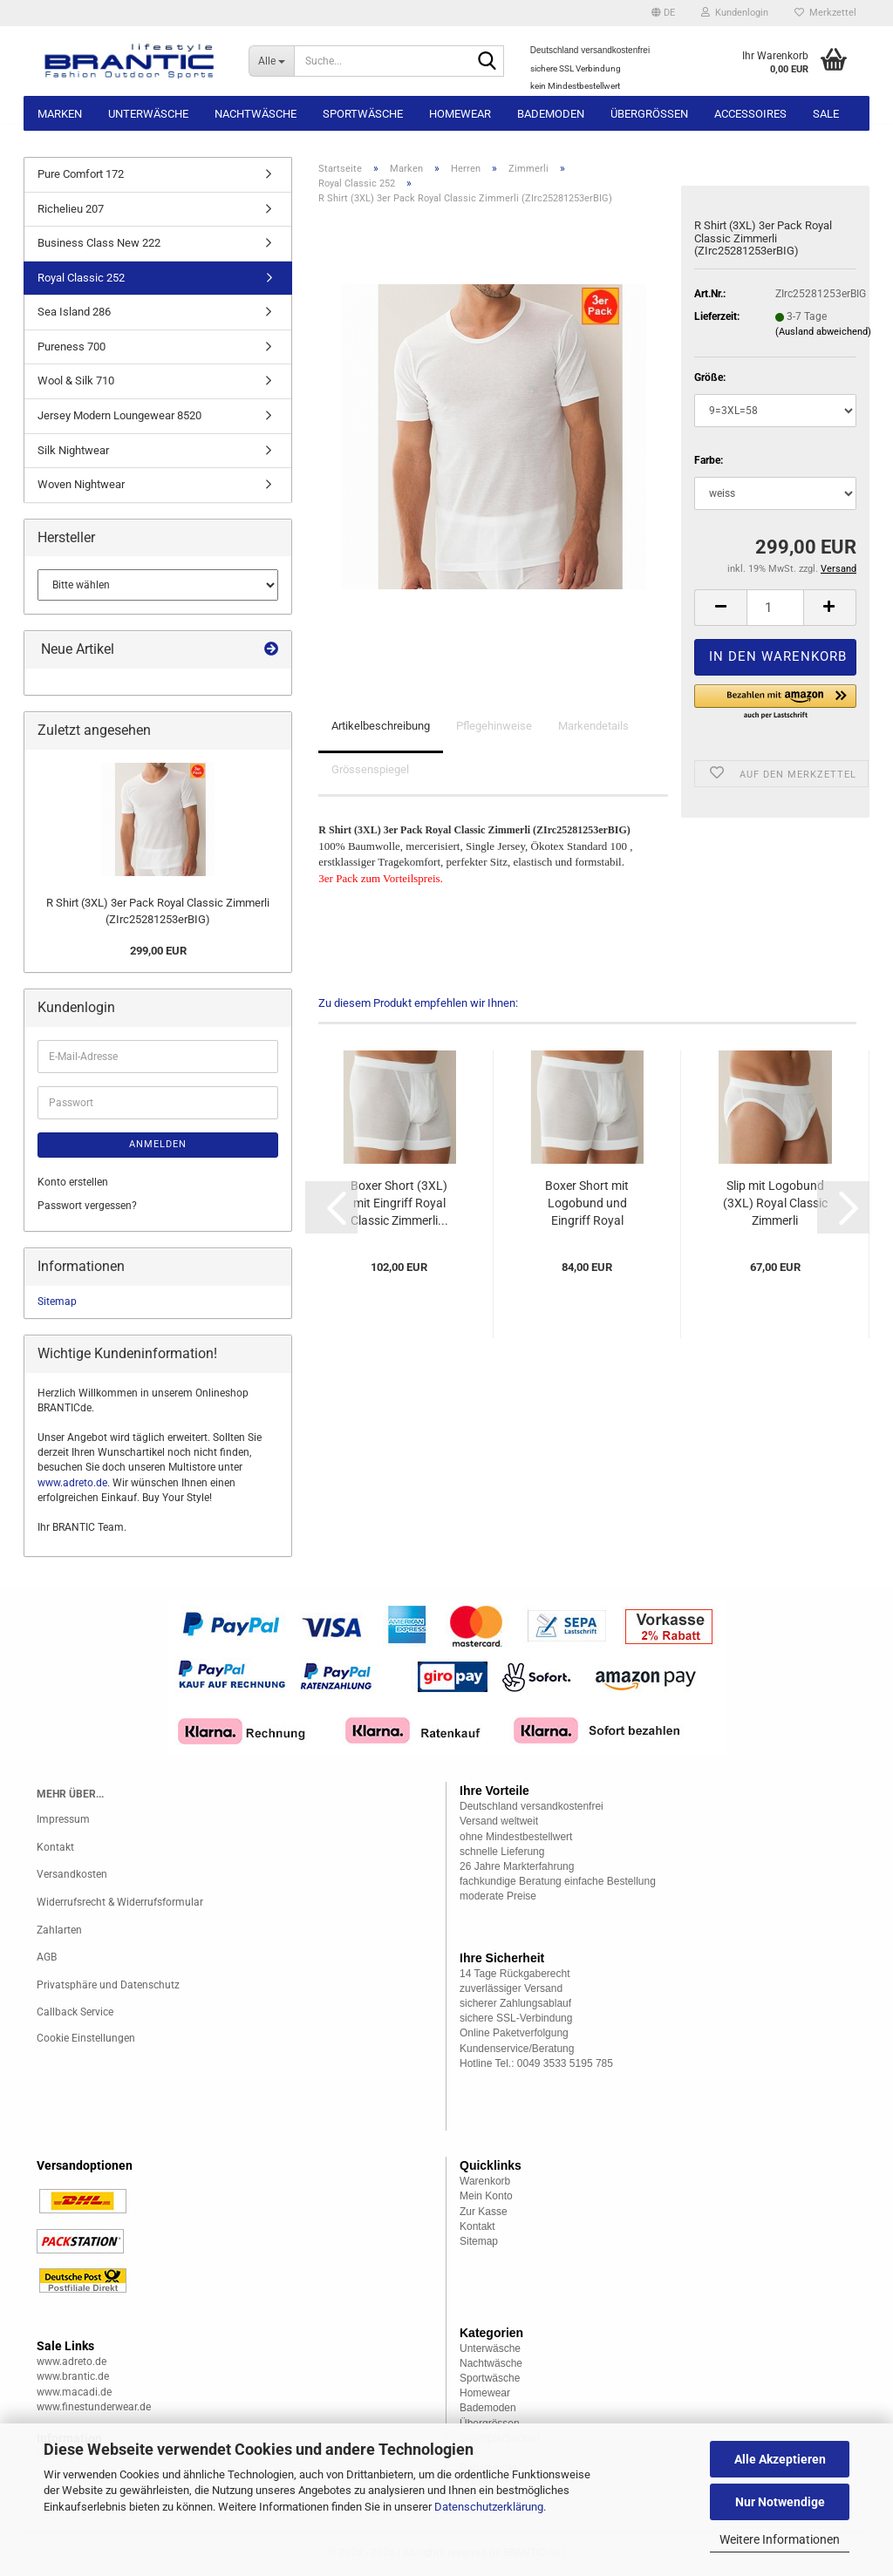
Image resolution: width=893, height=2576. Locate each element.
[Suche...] (271, 61)
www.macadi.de (74, 2392)
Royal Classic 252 (81, 277)
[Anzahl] (775, 607)
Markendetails (593, 725)
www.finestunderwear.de (94, 2407)
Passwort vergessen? (87, 1206)
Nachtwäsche (256, 113)
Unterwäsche (148, 113)
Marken (59, 113)
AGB (47, 1957)
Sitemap (57, 1301)
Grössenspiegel (370, 769)
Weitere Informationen (779, 2539)
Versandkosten (72, 1874)
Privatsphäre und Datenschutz (108, 1985)
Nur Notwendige (780, 2502)
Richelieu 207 (70, 208)
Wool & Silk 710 (75, 380)
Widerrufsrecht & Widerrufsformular (120, 1902)
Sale (826, 113)
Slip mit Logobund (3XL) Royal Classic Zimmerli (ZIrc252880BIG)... (775, 1204)
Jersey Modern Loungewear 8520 (119, 415)
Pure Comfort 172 (80, 173)
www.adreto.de (72, 1483)
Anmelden (158, 1144)
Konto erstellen (72, 1182)
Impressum (63, 1819)
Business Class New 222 (98, 242)
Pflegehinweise (494, 725)
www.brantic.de (73, 2376)
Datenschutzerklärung (488, 2506)
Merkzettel (825, 12)
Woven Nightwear (81, 484)
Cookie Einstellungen (86, 2038)
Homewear (460, 113)
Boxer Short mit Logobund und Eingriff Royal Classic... (587, 1204)
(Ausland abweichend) (823, 331)
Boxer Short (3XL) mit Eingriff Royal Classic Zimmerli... (399, 1203)
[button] (663, 13)
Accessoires (750, 113)
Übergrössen (649, 113)
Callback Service (75, 2012)
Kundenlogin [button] (734, 12)
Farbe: (708, 460)
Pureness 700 (71, 346)
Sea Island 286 (74, 311)
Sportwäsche (363, 113)
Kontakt (55, 1847)
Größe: (710, 377)
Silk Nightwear (73, 450)
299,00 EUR (158, 950)
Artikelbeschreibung (380, 725)
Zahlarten (59, 1930)
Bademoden (550, 113)
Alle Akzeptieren (780, 2459)
